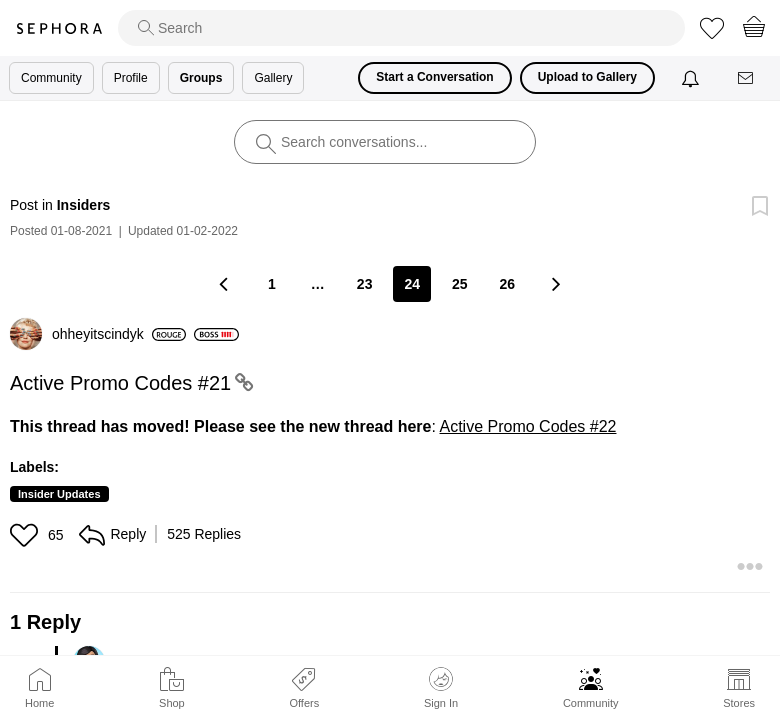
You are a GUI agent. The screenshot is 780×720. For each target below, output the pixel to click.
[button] (26, 535)
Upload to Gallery (587, 77)
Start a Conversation (434, 77)
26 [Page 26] (508, 284)
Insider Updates (59, 494)
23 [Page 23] (365, 284)
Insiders (84, 205)
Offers (304, 703)
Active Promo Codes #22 (528, 426)
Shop (172, 703)
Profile (131, 78)
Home (39, 703)
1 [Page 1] (272, 284)
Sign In (441, 688)
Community (591, 703)
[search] (401, 28)
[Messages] (747, 78)
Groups (201, 78)
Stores (739, 703)
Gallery (273, 78)
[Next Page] (554, 283)
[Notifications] (692, 78)
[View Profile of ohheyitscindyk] (119, 334)
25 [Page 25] (460, 284)
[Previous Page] (226, 283)
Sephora (59, 28)
